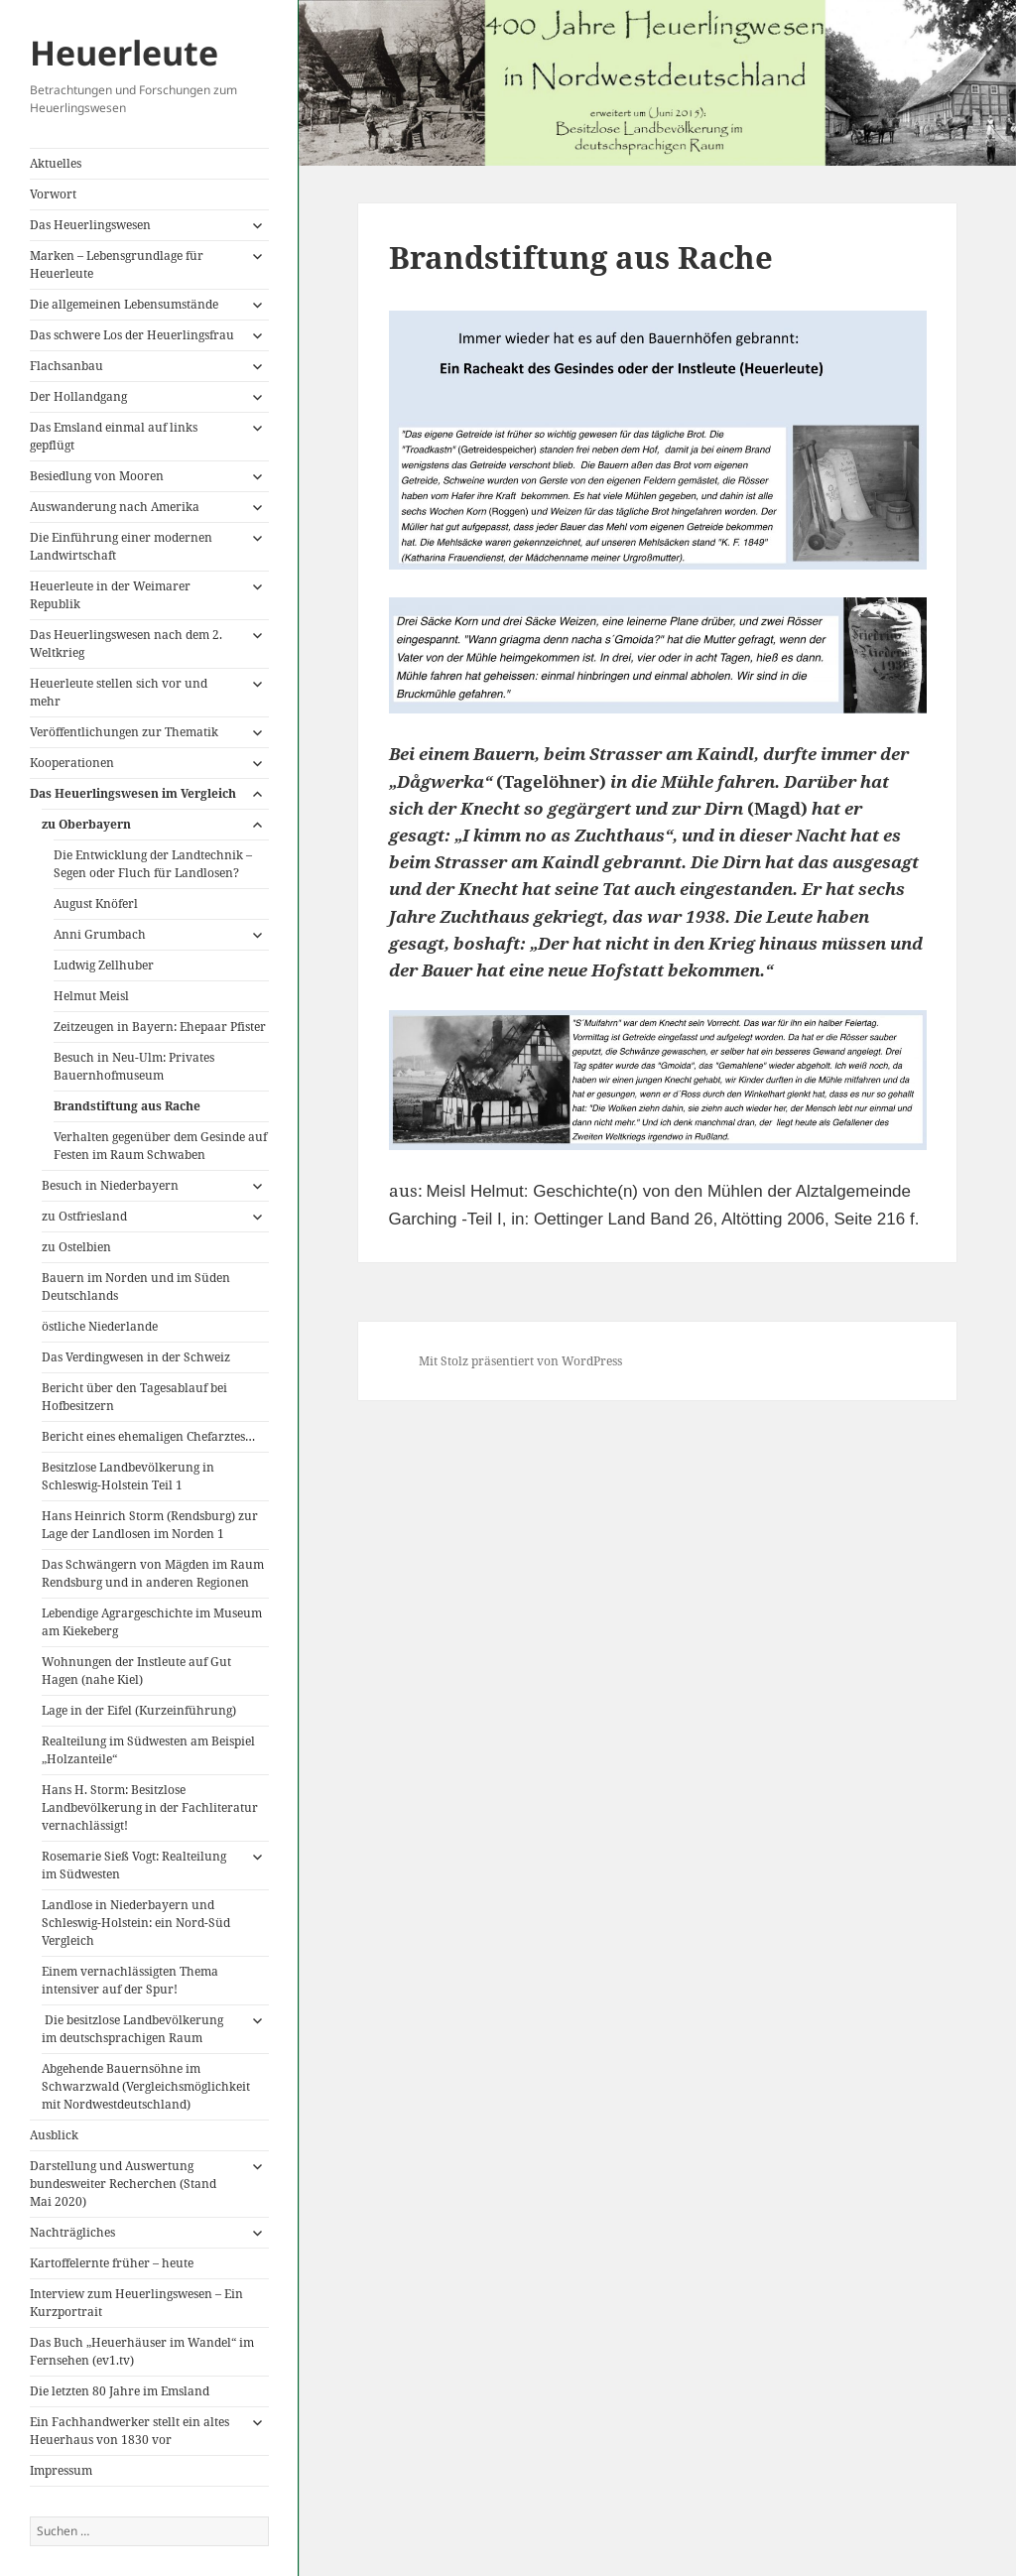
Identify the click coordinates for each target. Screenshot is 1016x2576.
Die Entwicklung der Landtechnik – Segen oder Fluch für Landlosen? (153, 863)
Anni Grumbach (100, 934)
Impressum (61, 2470)
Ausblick (54, 2134)
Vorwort (53, 194)
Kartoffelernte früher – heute (111, 2262)
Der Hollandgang (78, 396)
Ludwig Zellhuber (104, 965)
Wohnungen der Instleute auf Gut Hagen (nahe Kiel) (136, 1670)
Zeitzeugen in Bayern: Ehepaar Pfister (160, 1026)
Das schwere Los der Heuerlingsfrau (132, 334)
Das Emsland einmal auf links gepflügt (113, 436)
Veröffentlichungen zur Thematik (124, 731)
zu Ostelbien (76, 1246)
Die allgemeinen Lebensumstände (124, 304)
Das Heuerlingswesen (90, 224)
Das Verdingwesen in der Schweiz (136, 1357)
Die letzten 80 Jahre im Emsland (119, 2391)
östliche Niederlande (100, 1326)
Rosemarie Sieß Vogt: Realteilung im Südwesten (134, 1865)
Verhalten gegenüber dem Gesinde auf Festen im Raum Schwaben (160, 1145)
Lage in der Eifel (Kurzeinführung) (139, 1710)
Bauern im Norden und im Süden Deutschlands (136, 1286)
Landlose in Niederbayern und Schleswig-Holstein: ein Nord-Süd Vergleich (136, 1922)
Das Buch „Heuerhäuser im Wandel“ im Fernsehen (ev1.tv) (142, 2351)
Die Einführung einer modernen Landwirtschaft (121, 546)
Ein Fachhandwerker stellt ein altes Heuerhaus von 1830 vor (129, 2430)
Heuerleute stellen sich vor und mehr (118, 692)
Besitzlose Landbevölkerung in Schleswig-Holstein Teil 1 (128, 1476)
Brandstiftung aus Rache (127, 1105)
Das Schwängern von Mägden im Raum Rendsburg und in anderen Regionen (153, 1573)
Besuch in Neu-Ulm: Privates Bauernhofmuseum (134, 1066)
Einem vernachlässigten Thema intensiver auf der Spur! (130, 1980)
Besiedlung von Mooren (97, 475)
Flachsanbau (66, 365)
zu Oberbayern (86, 824)
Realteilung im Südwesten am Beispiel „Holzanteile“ (148, 1750)
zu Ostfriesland (84, 1216)
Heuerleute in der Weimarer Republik (110, 595)
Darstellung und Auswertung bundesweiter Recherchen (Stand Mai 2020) (123, 2183)
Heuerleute (124, 52)
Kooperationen (72, 762)
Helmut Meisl (91, 995)
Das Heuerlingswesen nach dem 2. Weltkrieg (126, 643)
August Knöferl (96, 903)
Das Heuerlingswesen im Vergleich (133, 793)
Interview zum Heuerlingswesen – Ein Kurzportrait (136, 2302)
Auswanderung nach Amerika (114, 506)
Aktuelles (55, 163)
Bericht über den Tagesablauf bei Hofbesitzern (134, 1396)
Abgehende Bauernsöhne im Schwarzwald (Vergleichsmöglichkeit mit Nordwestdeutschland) (146, 2086)
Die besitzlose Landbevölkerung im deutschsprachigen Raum (132, 2028)
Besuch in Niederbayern (110, 1185)
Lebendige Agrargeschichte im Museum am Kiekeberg (152, 1622)
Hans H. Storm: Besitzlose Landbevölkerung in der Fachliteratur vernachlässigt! (150, 1807)
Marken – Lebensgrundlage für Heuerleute (116, 264)
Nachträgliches (72, 2232)
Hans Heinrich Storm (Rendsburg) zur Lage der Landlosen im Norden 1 (150, 1524)
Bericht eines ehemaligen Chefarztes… (148, 1436)
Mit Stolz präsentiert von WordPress (520, 1360)
